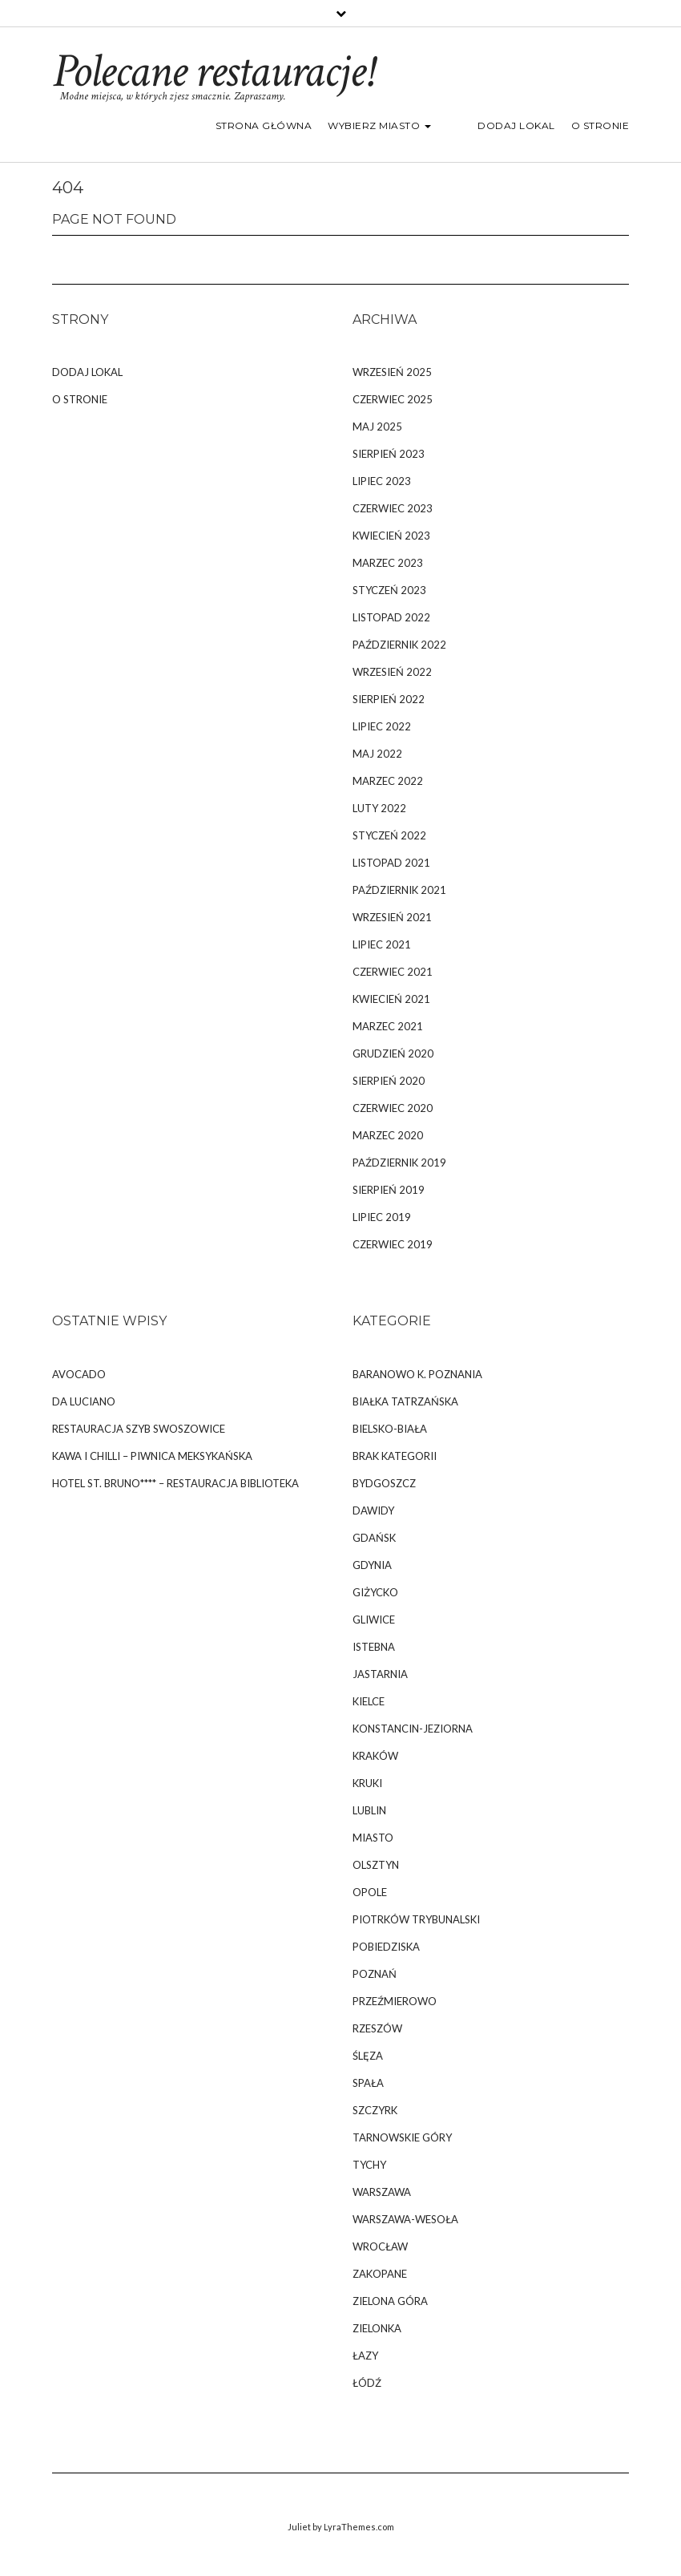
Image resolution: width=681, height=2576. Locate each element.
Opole (370, 1892)
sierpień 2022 (389, 699)
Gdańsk (374, 1537)
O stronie (600, 125)
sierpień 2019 (389, 1189)
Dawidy (373, 1510)
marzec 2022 (388, 780)
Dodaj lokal (516, 125)
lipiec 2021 (382, 944)
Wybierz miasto (410, 125)
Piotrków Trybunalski (416, 1919)
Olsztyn (376, 1864)
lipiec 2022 (382, 726)
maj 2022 (377, 753)
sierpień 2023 (389, 453)
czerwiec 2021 (393, 971)
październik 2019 (399, 1162)
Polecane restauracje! (212, 71)
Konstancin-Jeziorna (413, 1728)
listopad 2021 (391, 862)
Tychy (369, 2164)
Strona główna (294, 125)
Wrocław (380, 2246)
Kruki (367, 1783)
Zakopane (380, 2273)
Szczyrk (375, 2110)
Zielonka (377, 2328)
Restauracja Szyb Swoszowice (138, 1428)
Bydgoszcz (384, 1483)
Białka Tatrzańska (405, 1401)
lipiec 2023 (382, 481)
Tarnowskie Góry (402, 2137)
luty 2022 (379, 808)
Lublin (369, 1810)
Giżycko (375, 1592)
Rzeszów (377, 2028)
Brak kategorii (395, 1456)
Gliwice (374, 1619)
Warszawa (382, 2192)
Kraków (375, 1755)
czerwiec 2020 (393, 1108)
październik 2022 (399, 644)
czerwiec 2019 (393, 1244)
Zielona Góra (390, 2301)
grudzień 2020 (393, 1053)
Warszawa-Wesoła (405, 2219)
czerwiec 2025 (393, 399)
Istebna (374, 1646)
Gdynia (372, 1565)
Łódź (367, 2382)
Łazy (365, 2355)
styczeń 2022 (389, 835)
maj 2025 (377, 426)
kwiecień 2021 (391, 999)
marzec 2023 (388, 562)
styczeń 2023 (389, 590)
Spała (368, 2083)
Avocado (79, 1374)
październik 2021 (399, 890)
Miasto (373, 1837)
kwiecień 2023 (391, 535)
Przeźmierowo (395, 2001)
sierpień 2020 (389, 1080)
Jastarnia (380, 1674)
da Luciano (83, 1401)
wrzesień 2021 (392, 917)
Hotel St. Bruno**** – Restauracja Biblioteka (175, 1483)
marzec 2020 (388, 1135)
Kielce (369, 1701)
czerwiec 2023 (393, 508)
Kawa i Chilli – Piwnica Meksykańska (152, 1456)
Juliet (299, 2526)
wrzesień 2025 (392, 372)
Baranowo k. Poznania (417, 1374)
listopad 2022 (391, 617)
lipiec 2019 (382, 1217)
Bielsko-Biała (390, 1428)
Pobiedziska (386, 1946)
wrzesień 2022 (392, 671)
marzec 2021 (388, 1026)
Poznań (375, 1973)
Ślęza (368, 2055)
